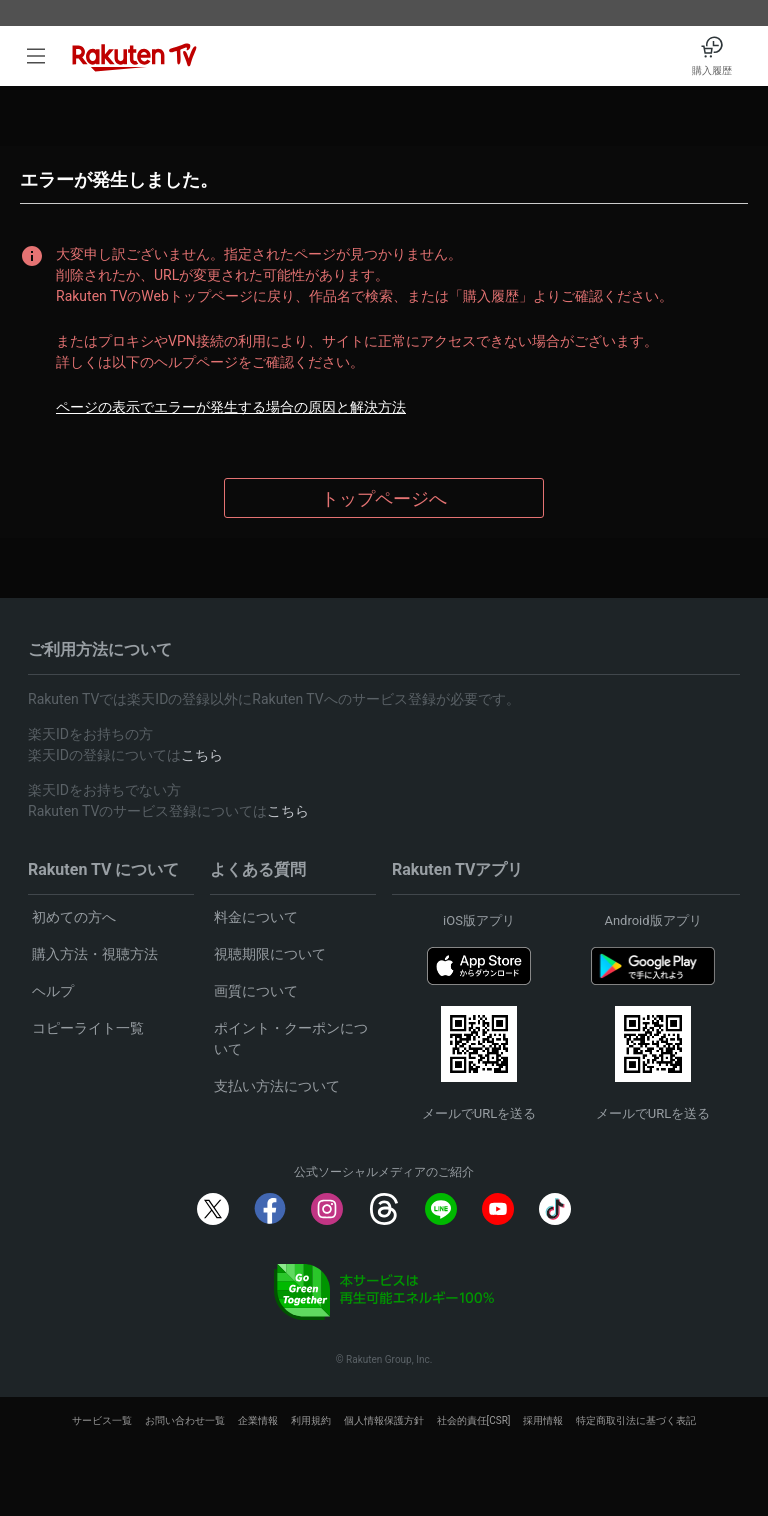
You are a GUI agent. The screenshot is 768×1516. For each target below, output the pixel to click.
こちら (202, 755)
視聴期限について (270, 954)
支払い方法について (277, 1086)
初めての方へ (74, 917)
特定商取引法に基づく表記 (636, 1420)
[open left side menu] (36, 56)
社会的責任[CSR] (474, 1420)
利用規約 (311, 1420)
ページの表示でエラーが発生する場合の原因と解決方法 (231, 407)
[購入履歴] (712, 56)
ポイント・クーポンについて (291, 1038)
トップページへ (384, 498)
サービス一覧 (102, 1420)
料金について (256, 917)
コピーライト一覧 (88, 1028)
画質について (256, 991)
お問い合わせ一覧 (185, 1420)
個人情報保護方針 (384, 1420)
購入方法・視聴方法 (95, 954)
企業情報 (258, 1420)
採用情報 (543, 1420)
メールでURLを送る (479, 1113)
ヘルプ (53, 991)
